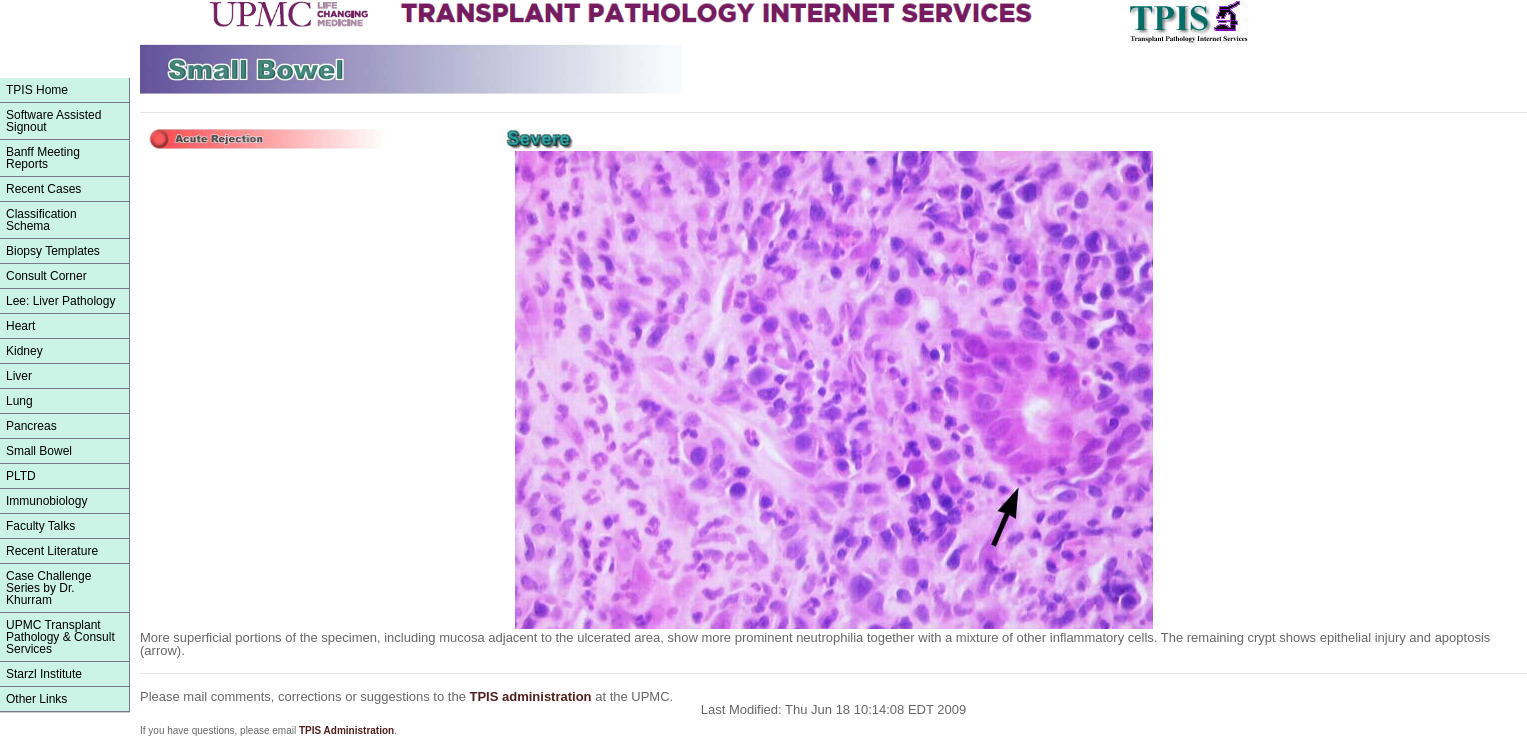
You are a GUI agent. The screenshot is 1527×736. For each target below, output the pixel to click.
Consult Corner (46, 276)
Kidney (24, 351)
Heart (20, 326)
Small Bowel (39, 451)
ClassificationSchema (41, 220)
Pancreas (31, 426)
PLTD (21, 476)
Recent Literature (52, 551)
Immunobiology (46, 501)
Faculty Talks (40, 526)
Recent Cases (43, 189)
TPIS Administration (346, 730)
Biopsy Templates (53, 251)
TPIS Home (37, 90)
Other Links (36, 699)
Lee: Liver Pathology (60, 301)
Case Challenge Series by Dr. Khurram (48, 588)
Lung (19, 401)
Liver (19, 376)
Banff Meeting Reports (43, 158)
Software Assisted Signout (53, 121)
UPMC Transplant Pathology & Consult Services (60, 637)
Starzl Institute (44, 674)
